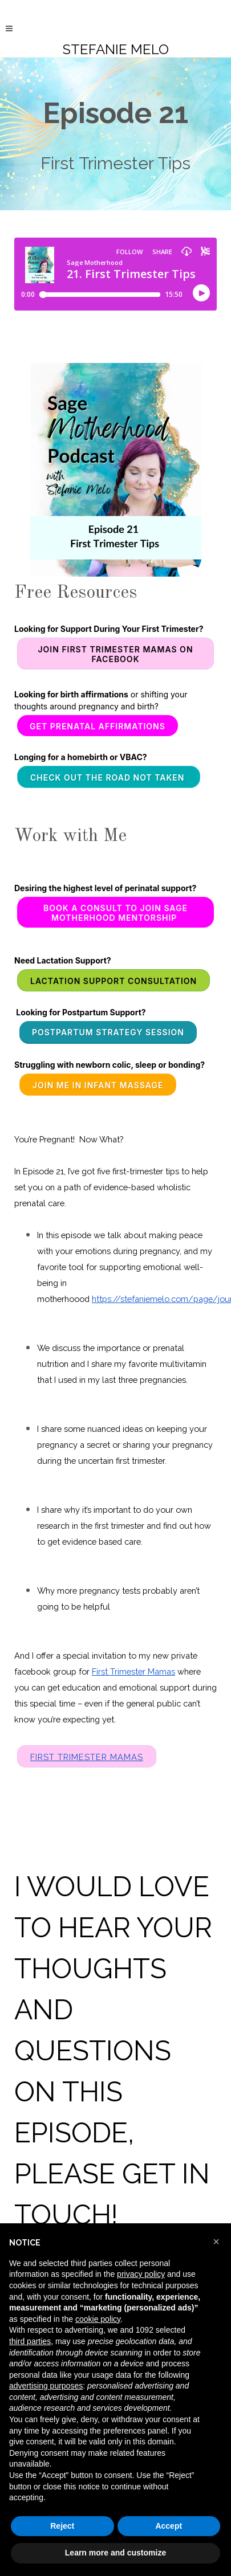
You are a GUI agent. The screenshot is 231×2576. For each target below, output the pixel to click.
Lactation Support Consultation (113, 981)
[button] (216, 2241)
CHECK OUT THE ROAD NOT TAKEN (108, 777)
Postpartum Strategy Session (108, 1032)
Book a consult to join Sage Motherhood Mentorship (115, 912)
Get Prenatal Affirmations (97, 726)
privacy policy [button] (141, 2274)
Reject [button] (62, 2525)
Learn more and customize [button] (115, 2552)
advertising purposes (46, 2385)
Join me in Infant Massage (98, 1085)
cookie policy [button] (97, 2319)
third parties (30, 2341)
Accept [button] (168, 2525)
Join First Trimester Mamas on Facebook (115, 654)
